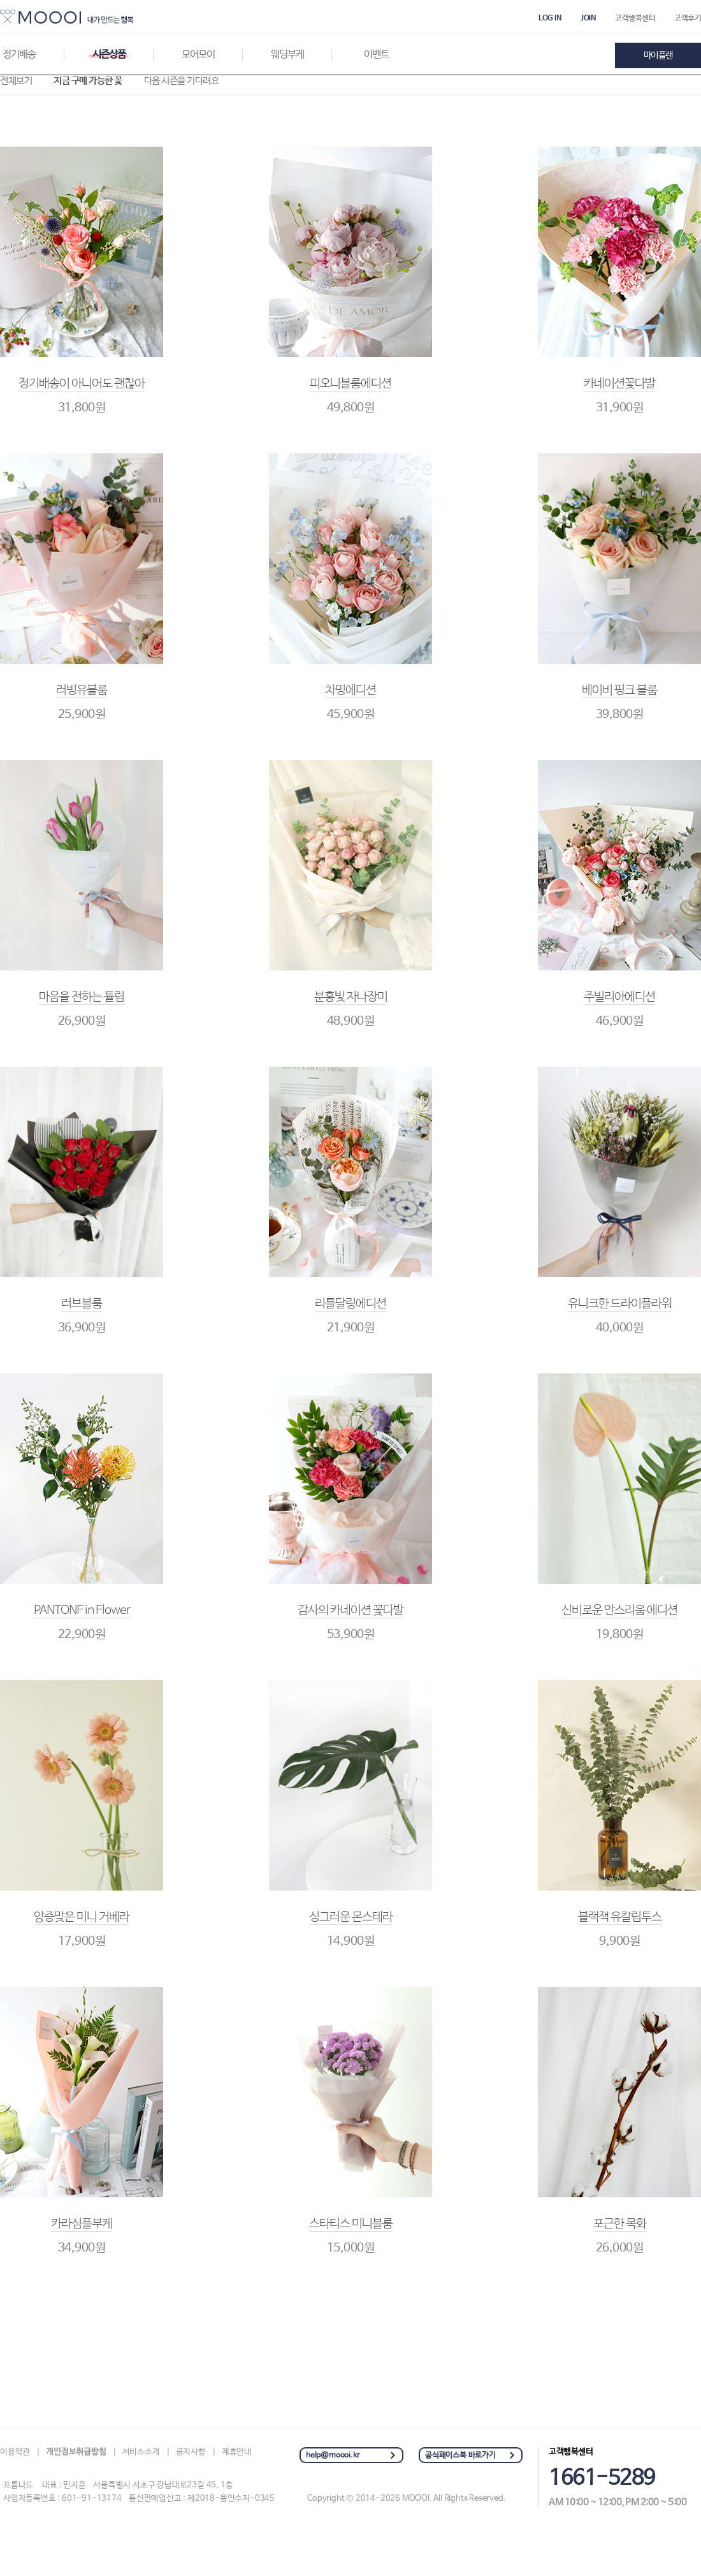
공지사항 (191, 2452)
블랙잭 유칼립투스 (619, 1917)
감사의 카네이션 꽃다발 (350, 1611)
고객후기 (687, 18)
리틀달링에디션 (350, 1304)
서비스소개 (141, 2452)
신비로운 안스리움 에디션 (619, 1611)
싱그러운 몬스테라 (351, 1917)
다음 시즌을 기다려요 (181, 80)
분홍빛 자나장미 (350, 997)
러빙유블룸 (81, 691)
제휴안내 (237, 2452)
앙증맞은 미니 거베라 (81, 1917)
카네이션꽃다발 (619, 384)
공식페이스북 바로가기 (460, 2455)
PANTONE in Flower (82, 1611)
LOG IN (549, 18)
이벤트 (376, 54)
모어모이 (198, 54)
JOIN (588, 18)
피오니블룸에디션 (350, 384)
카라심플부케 (81, 2224)
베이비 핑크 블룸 (619, 691)
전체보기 (16, 80)
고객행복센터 (635, 18)
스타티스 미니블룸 (351, 2224)
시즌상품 (109, 54)
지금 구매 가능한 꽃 (88, 80)
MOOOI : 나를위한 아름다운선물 (66, 17)
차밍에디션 (350, 691)
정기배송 (19, 54)
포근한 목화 (619, 2224)
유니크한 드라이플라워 (620, 1304)
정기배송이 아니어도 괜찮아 (81, 384)
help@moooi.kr (332, 2455)
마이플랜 (658, 55)
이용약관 (15, 2452)
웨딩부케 (287, 54)
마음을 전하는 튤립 (81, 997)
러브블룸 (81, 1304)
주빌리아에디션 (619, 997)
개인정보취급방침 (76, 2452)
